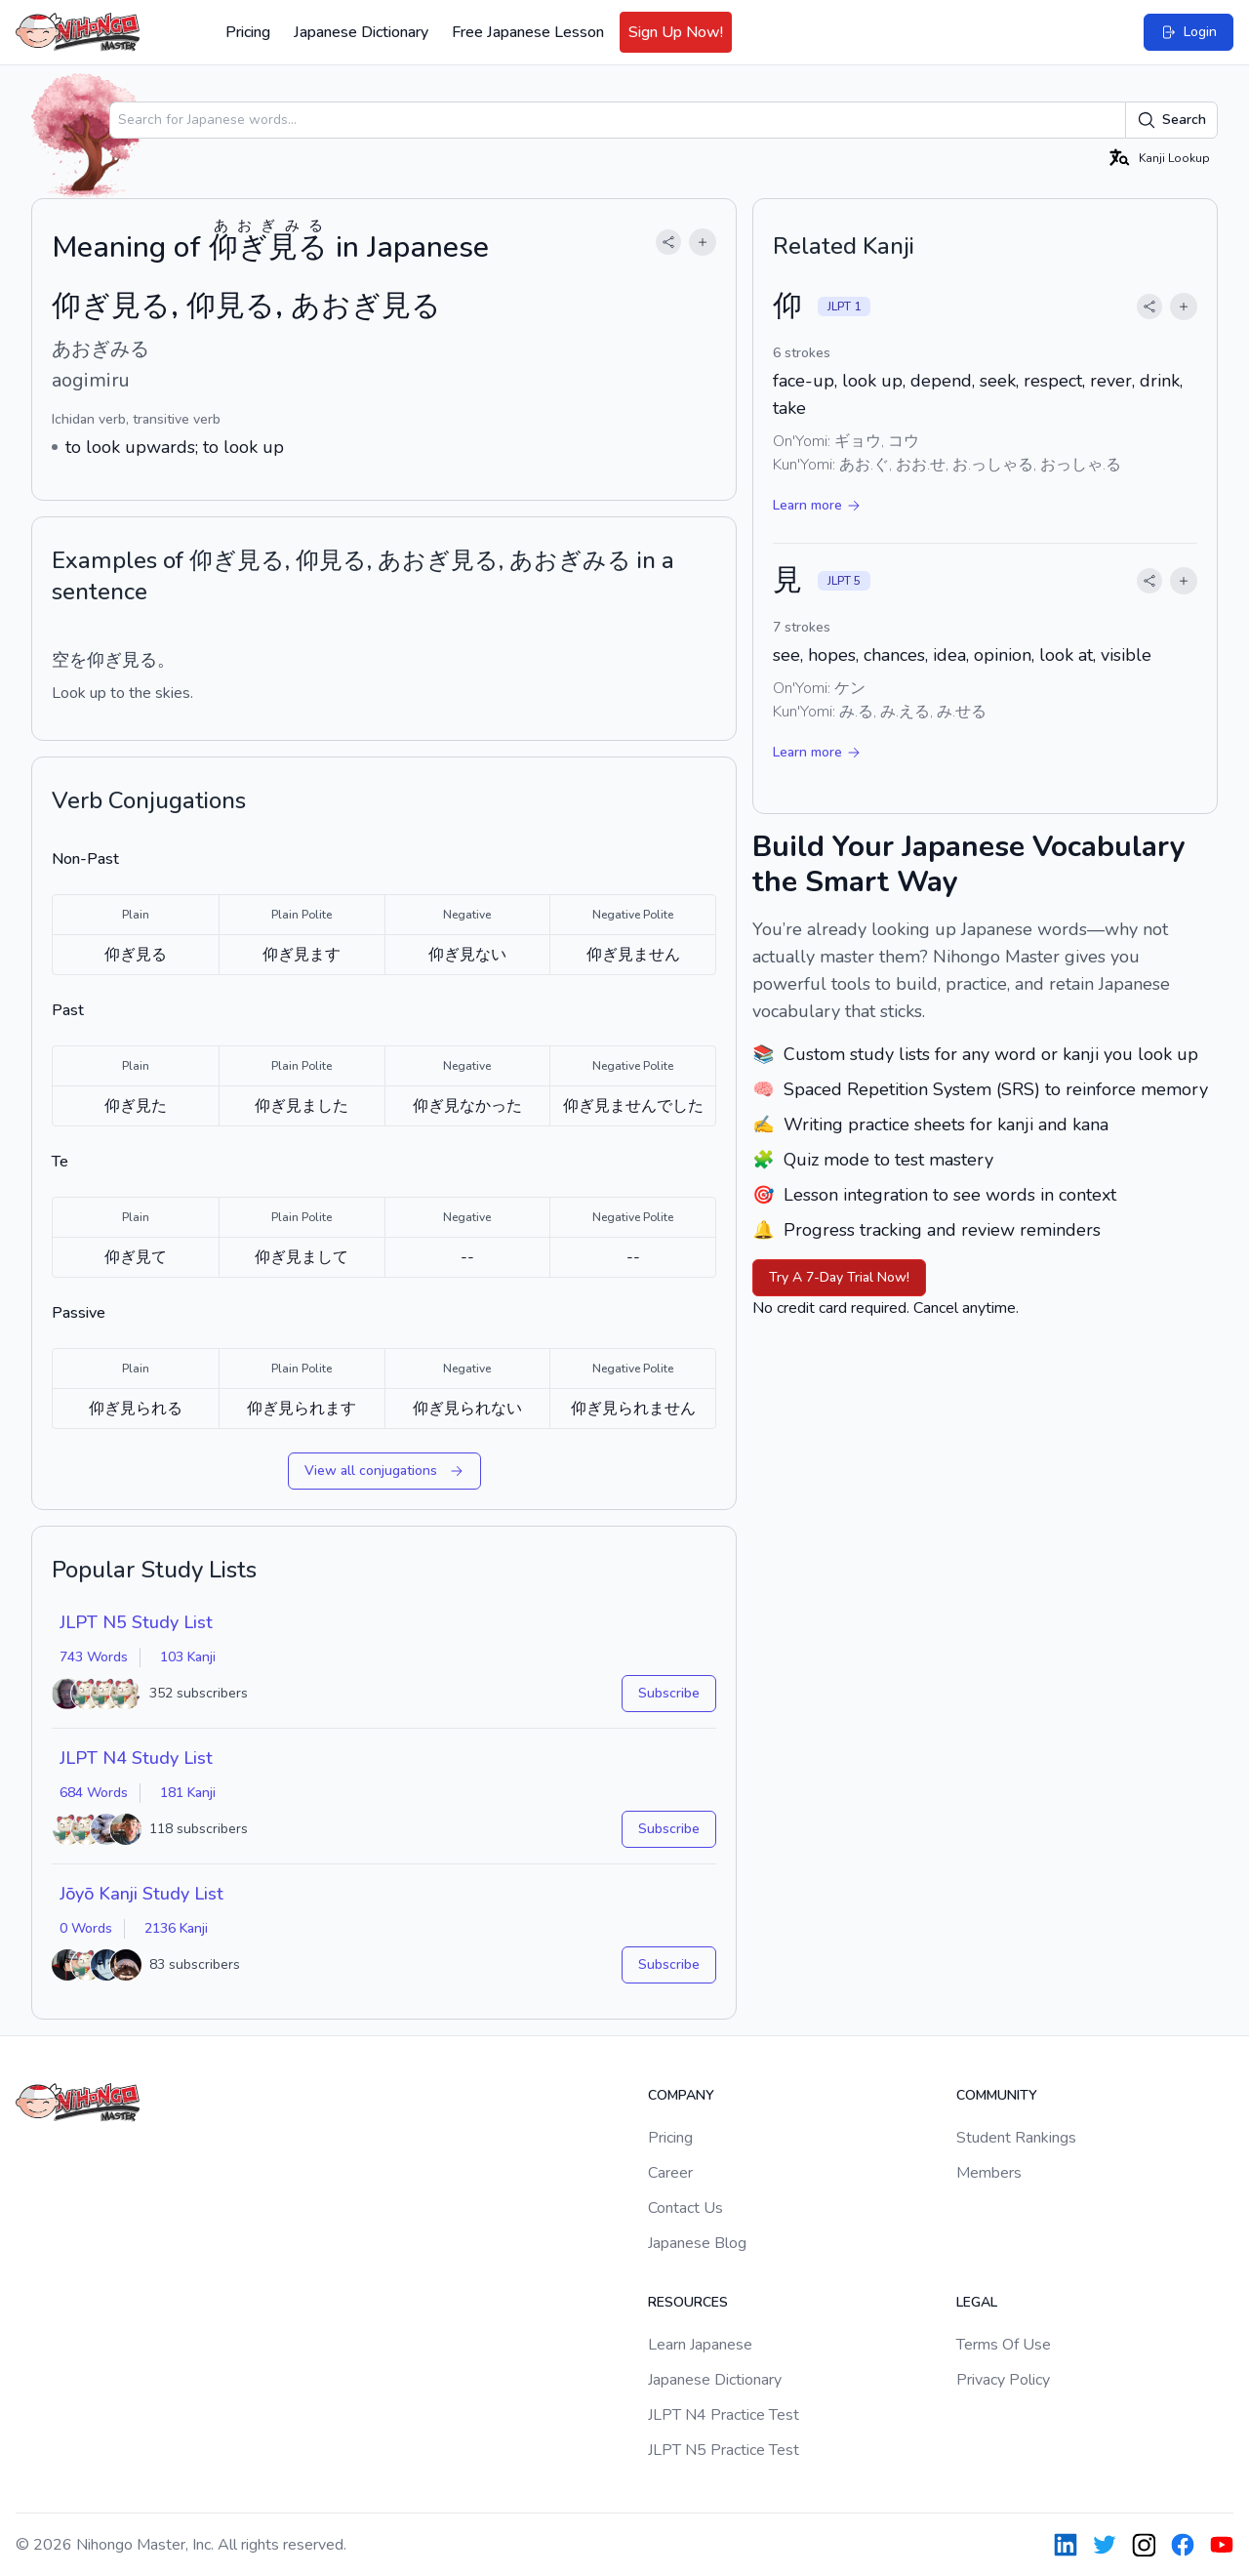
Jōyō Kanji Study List (141, 1893)
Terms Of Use (1003, 2344)
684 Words (94, 1792)
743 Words (94, 1657)
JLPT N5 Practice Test (723, 2450)
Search (1171, 120)
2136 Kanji (176, 1928)
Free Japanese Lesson (528, 32)
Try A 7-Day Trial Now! (839, 1277)
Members (989, 2173)
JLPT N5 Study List (136, 1622)
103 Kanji (188, 1657)
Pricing (247, 32)
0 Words (86, 1928)
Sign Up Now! (675, 32)
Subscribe (669, 1693)
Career (670, 2173)
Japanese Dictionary (361, 32)
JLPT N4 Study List (136, 1758)
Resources (688, 2302)
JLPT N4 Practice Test (723, 2415)
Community (996, 2095)
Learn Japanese (700, 2344)
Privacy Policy (1003, 2380)
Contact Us (685, 2208)
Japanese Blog (697, 2243)
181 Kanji (188, 1792)
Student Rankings (1016, 2137)
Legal (976, 2302)
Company (681, 2095)
